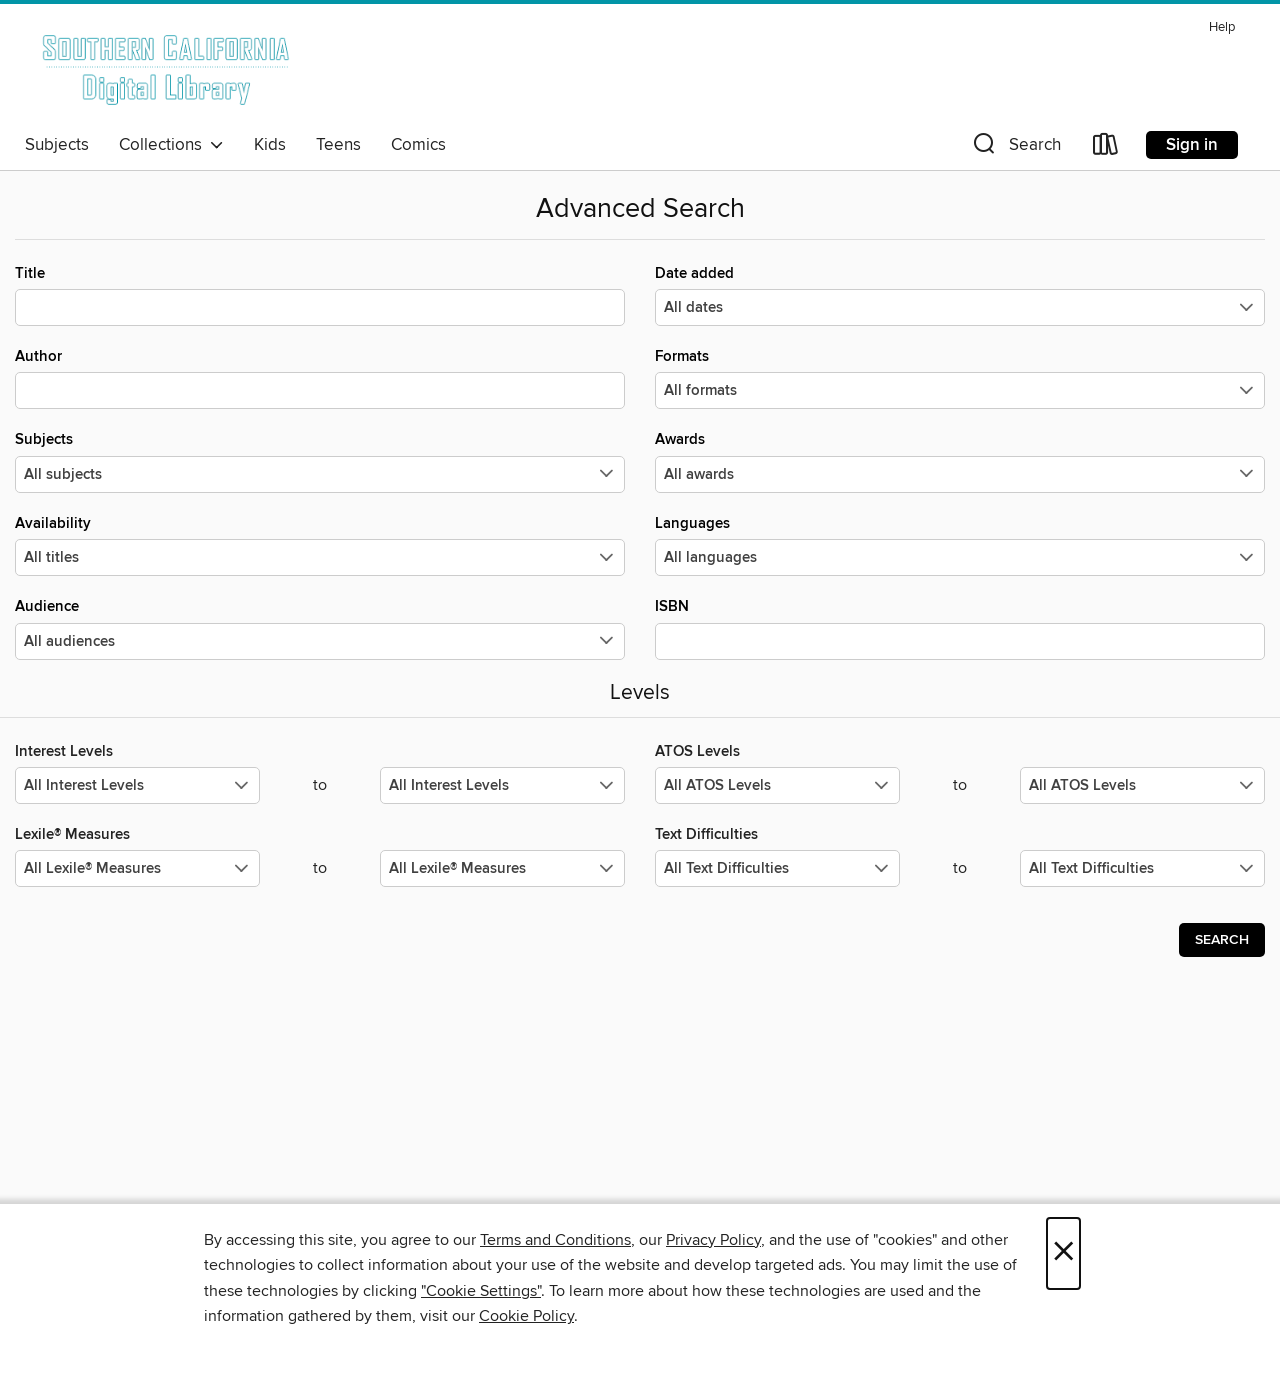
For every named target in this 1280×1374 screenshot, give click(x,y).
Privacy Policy (713, 1240)
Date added (960, 295)
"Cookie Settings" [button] (481, 1291)
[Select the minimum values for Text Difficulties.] (777, 868)
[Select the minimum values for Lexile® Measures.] (137, 868)
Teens (338, 145)
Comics (418, 145)
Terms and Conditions (555, 1240)
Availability (320, 545)
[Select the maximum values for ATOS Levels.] (1142, 785)
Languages (960, 545)
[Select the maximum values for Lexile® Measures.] (502, 868)
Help (1222, 27)
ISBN (960, 628)
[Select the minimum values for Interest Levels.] (137, 785)
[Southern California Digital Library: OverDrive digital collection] (167, 69)
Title (320, 295)
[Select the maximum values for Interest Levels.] (502, 785)
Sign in (1192, 145)
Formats (960, 378)
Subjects (57, 145)
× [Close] (1063, 1253)
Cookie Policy (526, 1316)
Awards (960, 461)
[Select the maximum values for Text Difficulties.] (1142, 868)
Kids (270, 145)
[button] (1015, 148)
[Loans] (1106, 148)
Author (320, 378)
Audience (320, 628)
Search (1222, 940)
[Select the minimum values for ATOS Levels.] (777, 785)
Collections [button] (171, 145)
